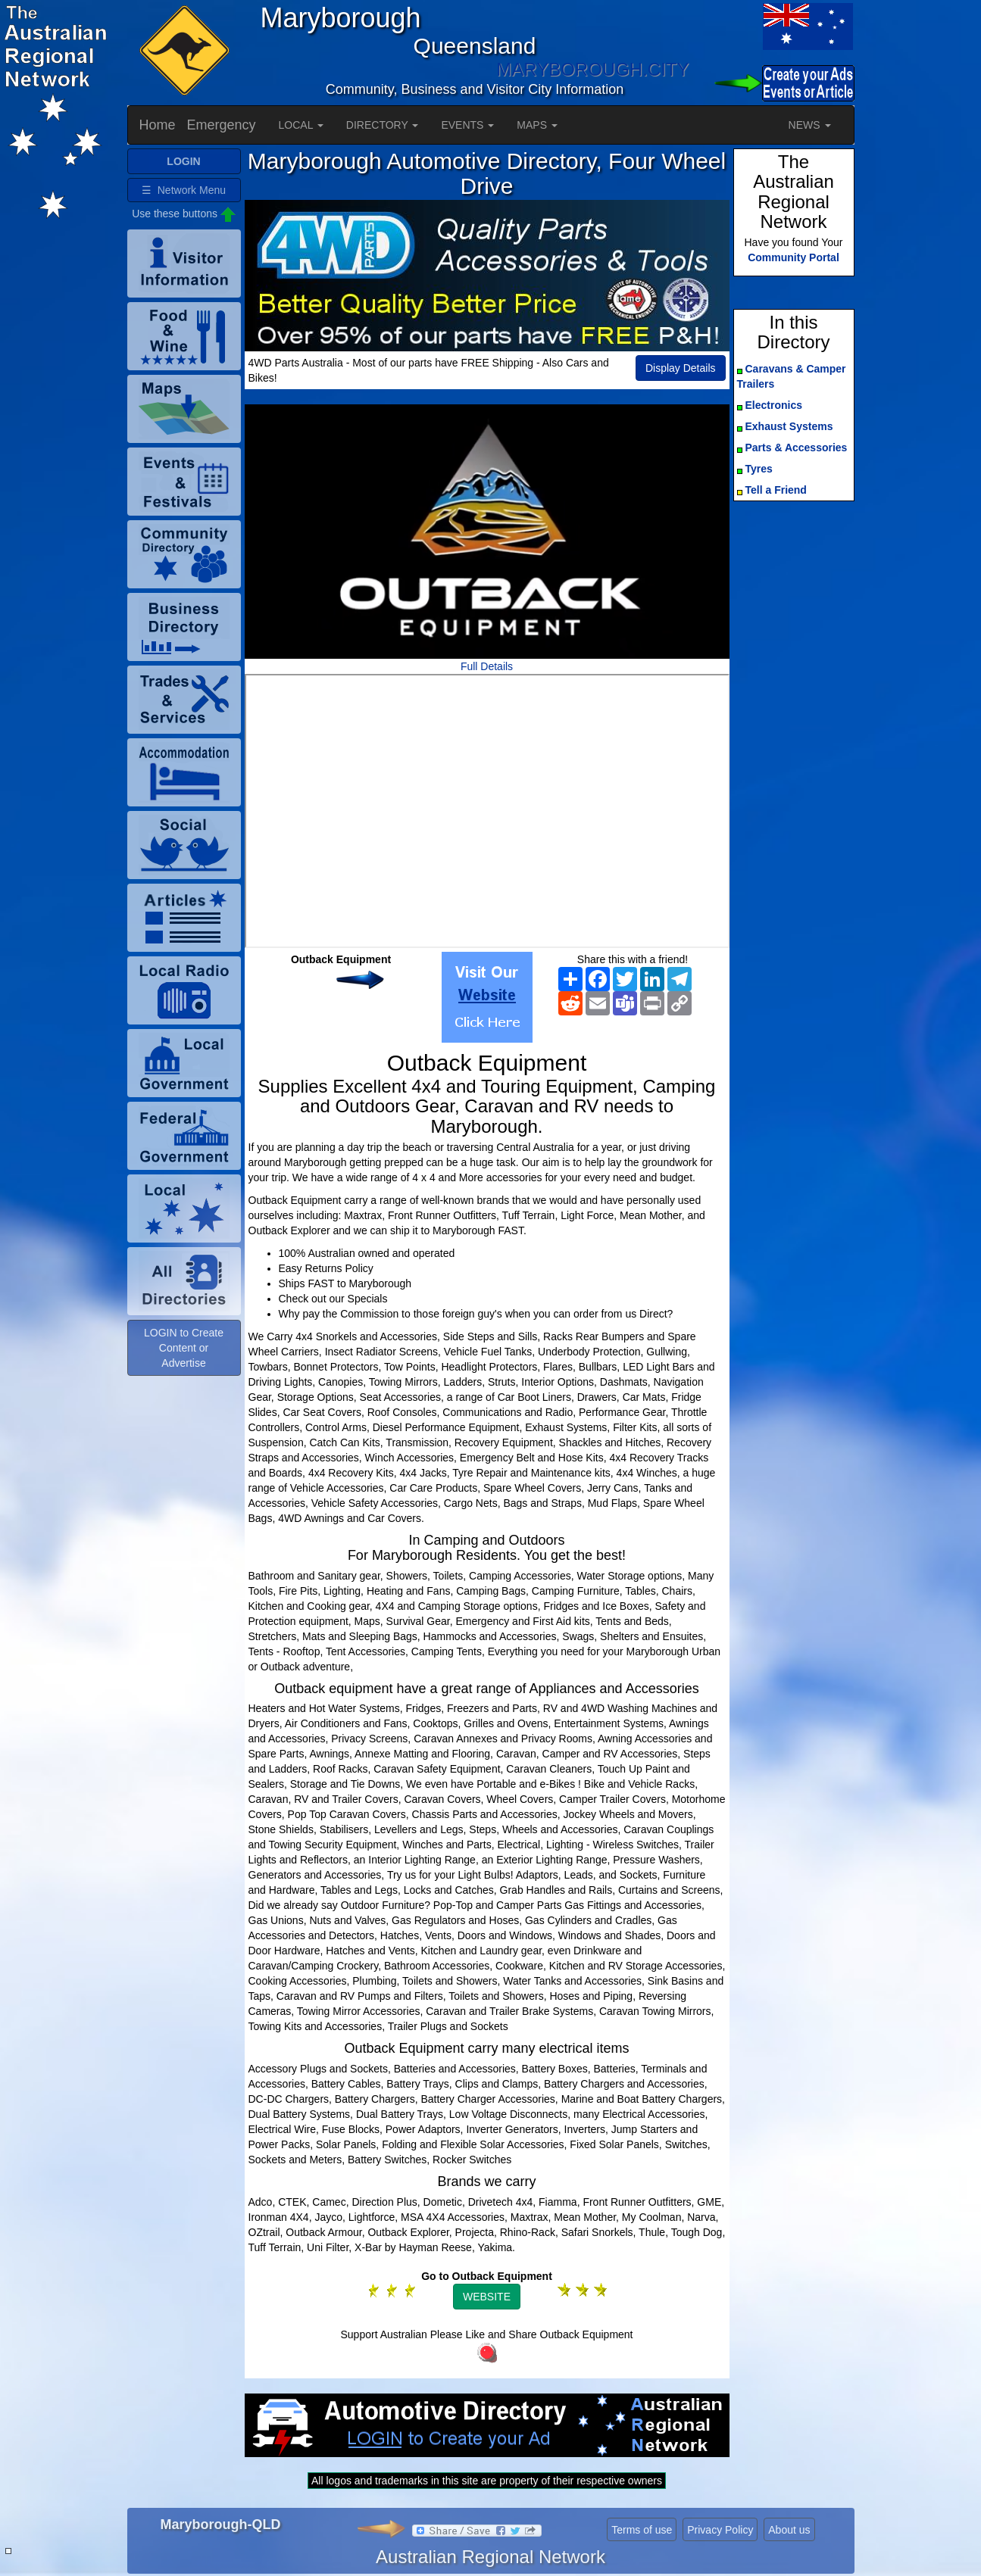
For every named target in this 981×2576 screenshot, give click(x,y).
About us (789, 2530)
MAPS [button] (537, 125)
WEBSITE (487, 2297)
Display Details (680, 368)
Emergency (221, 125)
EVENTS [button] (467, 125)
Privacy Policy (720, 2530)
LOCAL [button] (301, 125)
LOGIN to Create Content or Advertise (183, 1348)
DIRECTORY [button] (382, 125)
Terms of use (641, 2530)
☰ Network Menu (184, 190)
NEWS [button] (810, 125)
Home (157, 125)
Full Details (487, 666)
